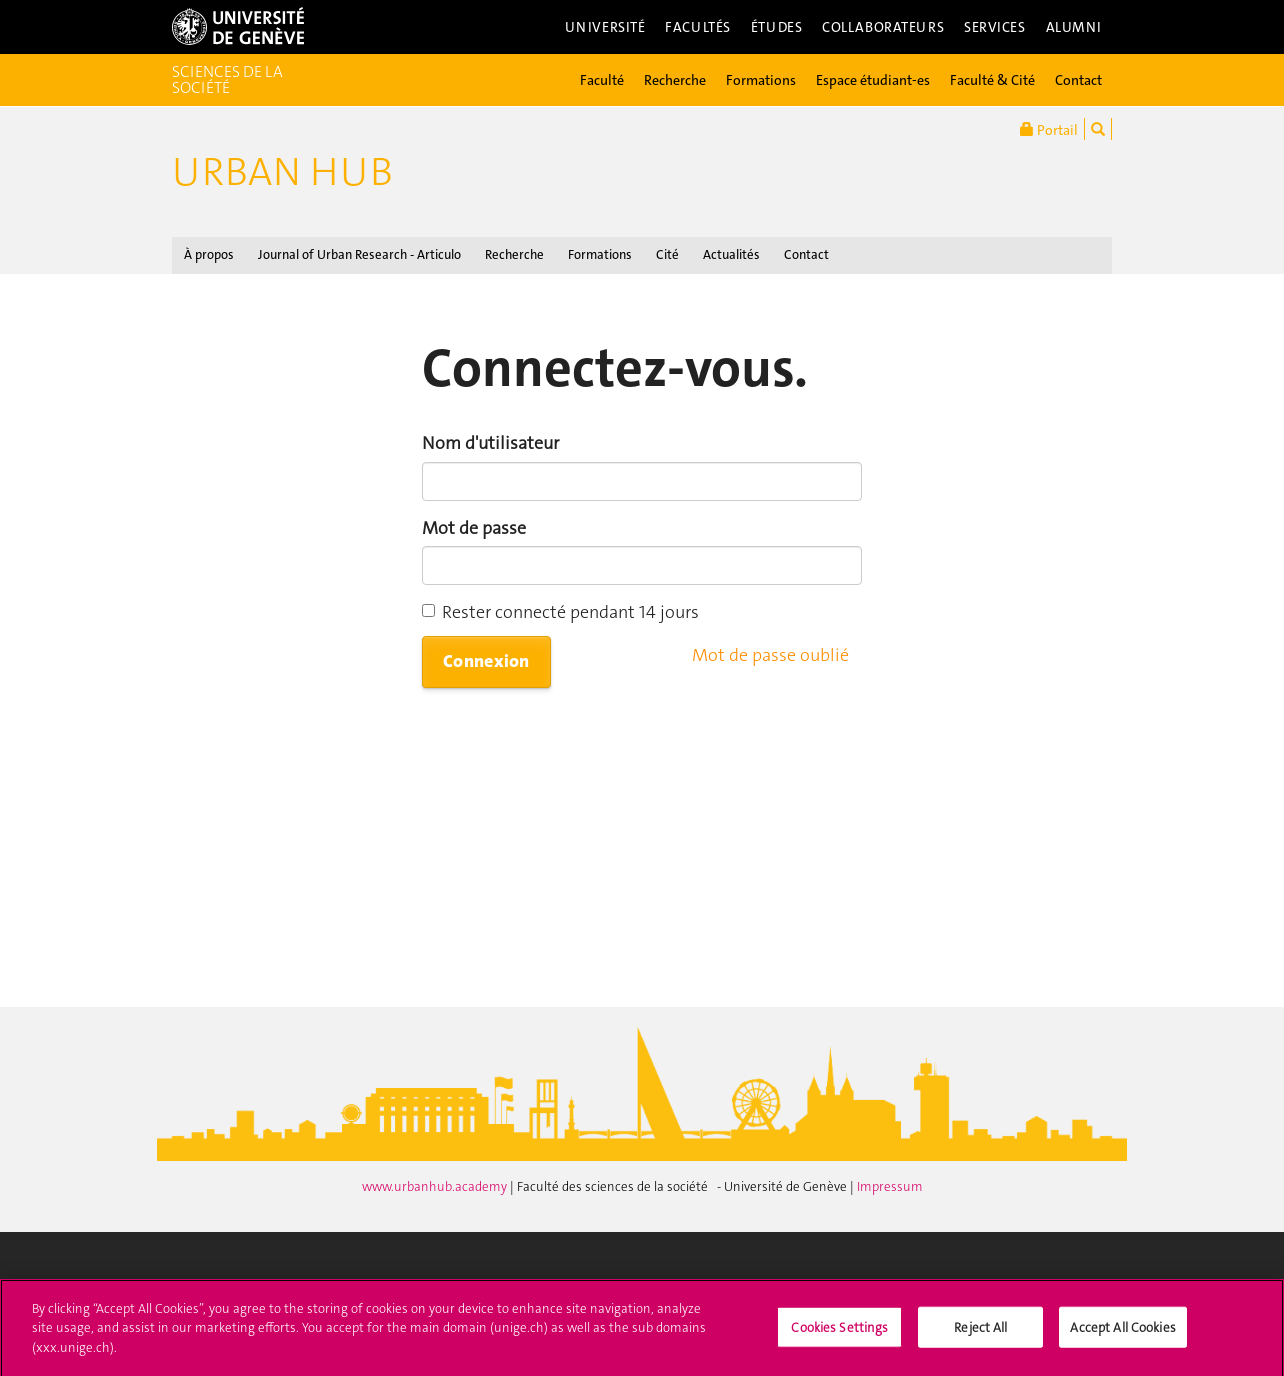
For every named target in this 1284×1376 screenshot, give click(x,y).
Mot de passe (474, 528)
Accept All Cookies (1122, 1333)
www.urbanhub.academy (436, 1186)
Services (995, 27)
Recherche (675, 80)
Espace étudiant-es (873, 80)
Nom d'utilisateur (490, 443)
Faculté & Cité (992, 80)
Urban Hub (282, 172)
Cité (667, 254)
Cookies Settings (839, 1333)
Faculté (602, 80)
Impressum (890, 1186)
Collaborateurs (883, 27)
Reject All (980, 1333)
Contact (1078, 80)
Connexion (486, 661)
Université (605, 27)
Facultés (698, 27)
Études (776, 27)
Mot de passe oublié (770, 655)
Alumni (1074, 27)
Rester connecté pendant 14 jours (560, 612)
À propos (209, 254)
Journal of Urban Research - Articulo (359, 254)
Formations (761, 80)
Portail (1049, 129)
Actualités (731, 254)
